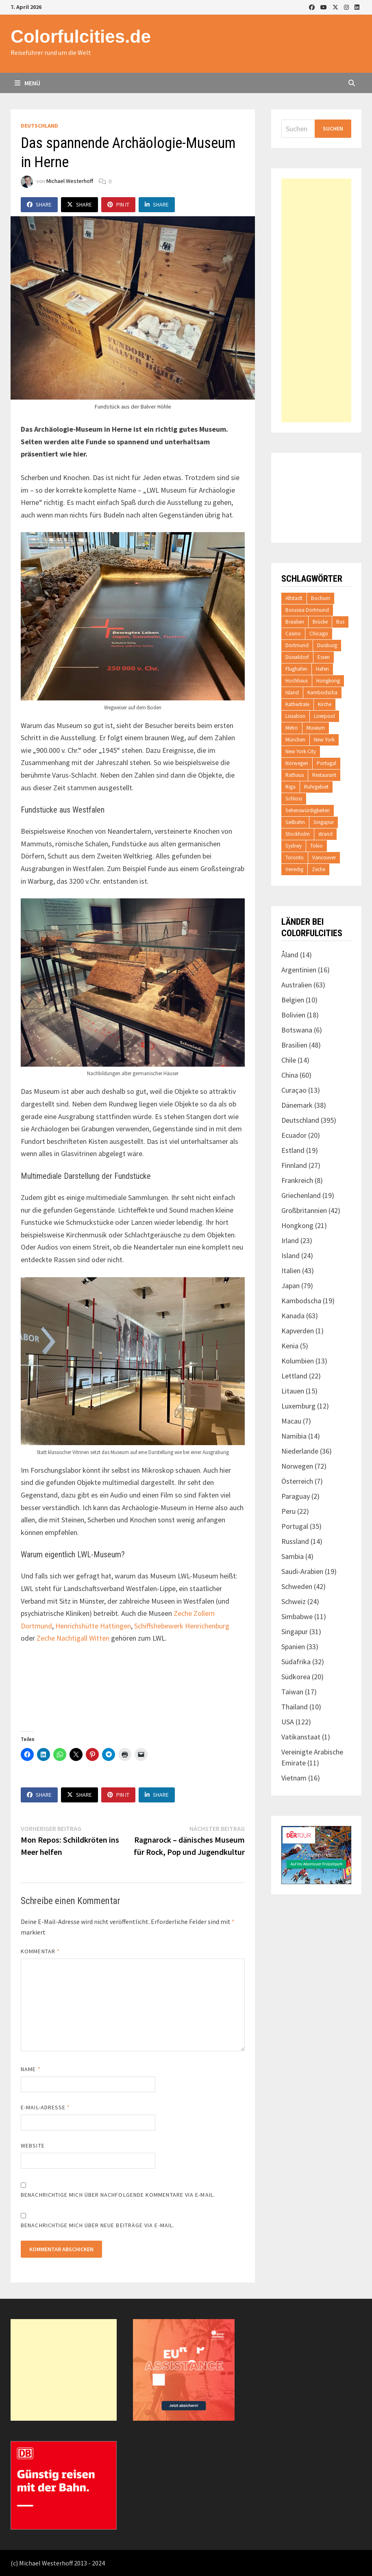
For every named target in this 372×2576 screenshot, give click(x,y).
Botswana (296, 1030)
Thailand (294, 1706)
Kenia (289, 1345)
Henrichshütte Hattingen (93, 1625)
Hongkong (328, 680)
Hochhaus (296, 680)
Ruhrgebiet (316, 786)
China (289, 1075)
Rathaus (294, 775)
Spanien (293, 1646)
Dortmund (297, 645)
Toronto (294, 857)
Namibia (294, 1436)
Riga (290, 786)
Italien (290, 1270)
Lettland (294, 1375)
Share (39, 204)
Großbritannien (304, 1210)
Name (30, 2069)
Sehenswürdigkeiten (307, 810)
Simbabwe (297, 1616)
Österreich (297, 1481)
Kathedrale (297, 704)
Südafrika (296, 1661)
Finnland (294, 1165)
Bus (340, 621)
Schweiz (293, 1601)
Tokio (316, 845)
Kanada (293, 1315)
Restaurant (324, 775)
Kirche (324, 704)
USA (287, 1721)
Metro (291, 727)
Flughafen (296, 668)
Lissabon (295, 716)
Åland (289, 954)
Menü (27, 83)
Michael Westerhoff (69, 181)
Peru (288, 1511)
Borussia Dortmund (307, 610)
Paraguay (295, 1496)
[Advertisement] (316, 300)
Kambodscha (322, 692)
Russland (295, 1541)
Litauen (292, 1391)
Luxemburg (298, 1406)
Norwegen (296, 763)
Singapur (323, 822)
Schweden (296, 1586)
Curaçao (294, 1090)
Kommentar (40, 1951)
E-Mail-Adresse (45, 2107)
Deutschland (39, 125)
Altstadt (293, 598)
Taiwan (292, 1691)
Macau (291, 1421)
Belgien (292, 999)
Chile (288, 1060)
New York (324, 739)
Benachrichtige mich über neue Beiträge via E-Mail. (97, 2225)
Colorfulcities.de (81, 36)
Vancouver (324, 857)
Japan (290, 1285)
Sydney (293, 845)
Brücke (320, 621)
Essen (324, 657)
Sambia (292, 1556)
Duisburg (327, 645)
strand (325, 833)
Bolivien (293, 1015)
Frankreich (297, 1180)
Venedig (294, 869)
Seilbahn (295, 822)
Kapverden (297, 1330)
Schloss (293, 798)
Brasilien (294, 621)
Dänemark (297, 1105)
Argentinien (298, 969)
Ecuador (294, 1135)
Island (292, 692)
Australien (296, 984)
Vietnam (294, 1778)
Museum (316, 727)
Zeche (318, 869)
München (295, 739)
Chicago (318, 633)
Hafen (322, 668)
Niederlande (299, 1451)
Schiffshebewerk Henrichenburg (181, 1625)
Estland (293, 1150)
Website (33, 2145)
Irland (290, 1240)
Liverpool (324, 716)
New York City (300, 751)
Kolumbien (297, 1360)
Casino (293, 633)
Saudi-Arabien (302, 1571)
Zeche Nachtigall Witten (73, 1638)
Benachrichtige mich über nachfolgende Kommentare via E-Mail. (118, 2194)
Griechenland (301, 1195)
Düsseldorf (297, 657)
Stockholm (297, 833)
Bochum (320, 598)
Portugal (326, 763)
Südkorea (295, 1676)
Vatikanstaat (300, 1736)
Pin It (118, 204)
